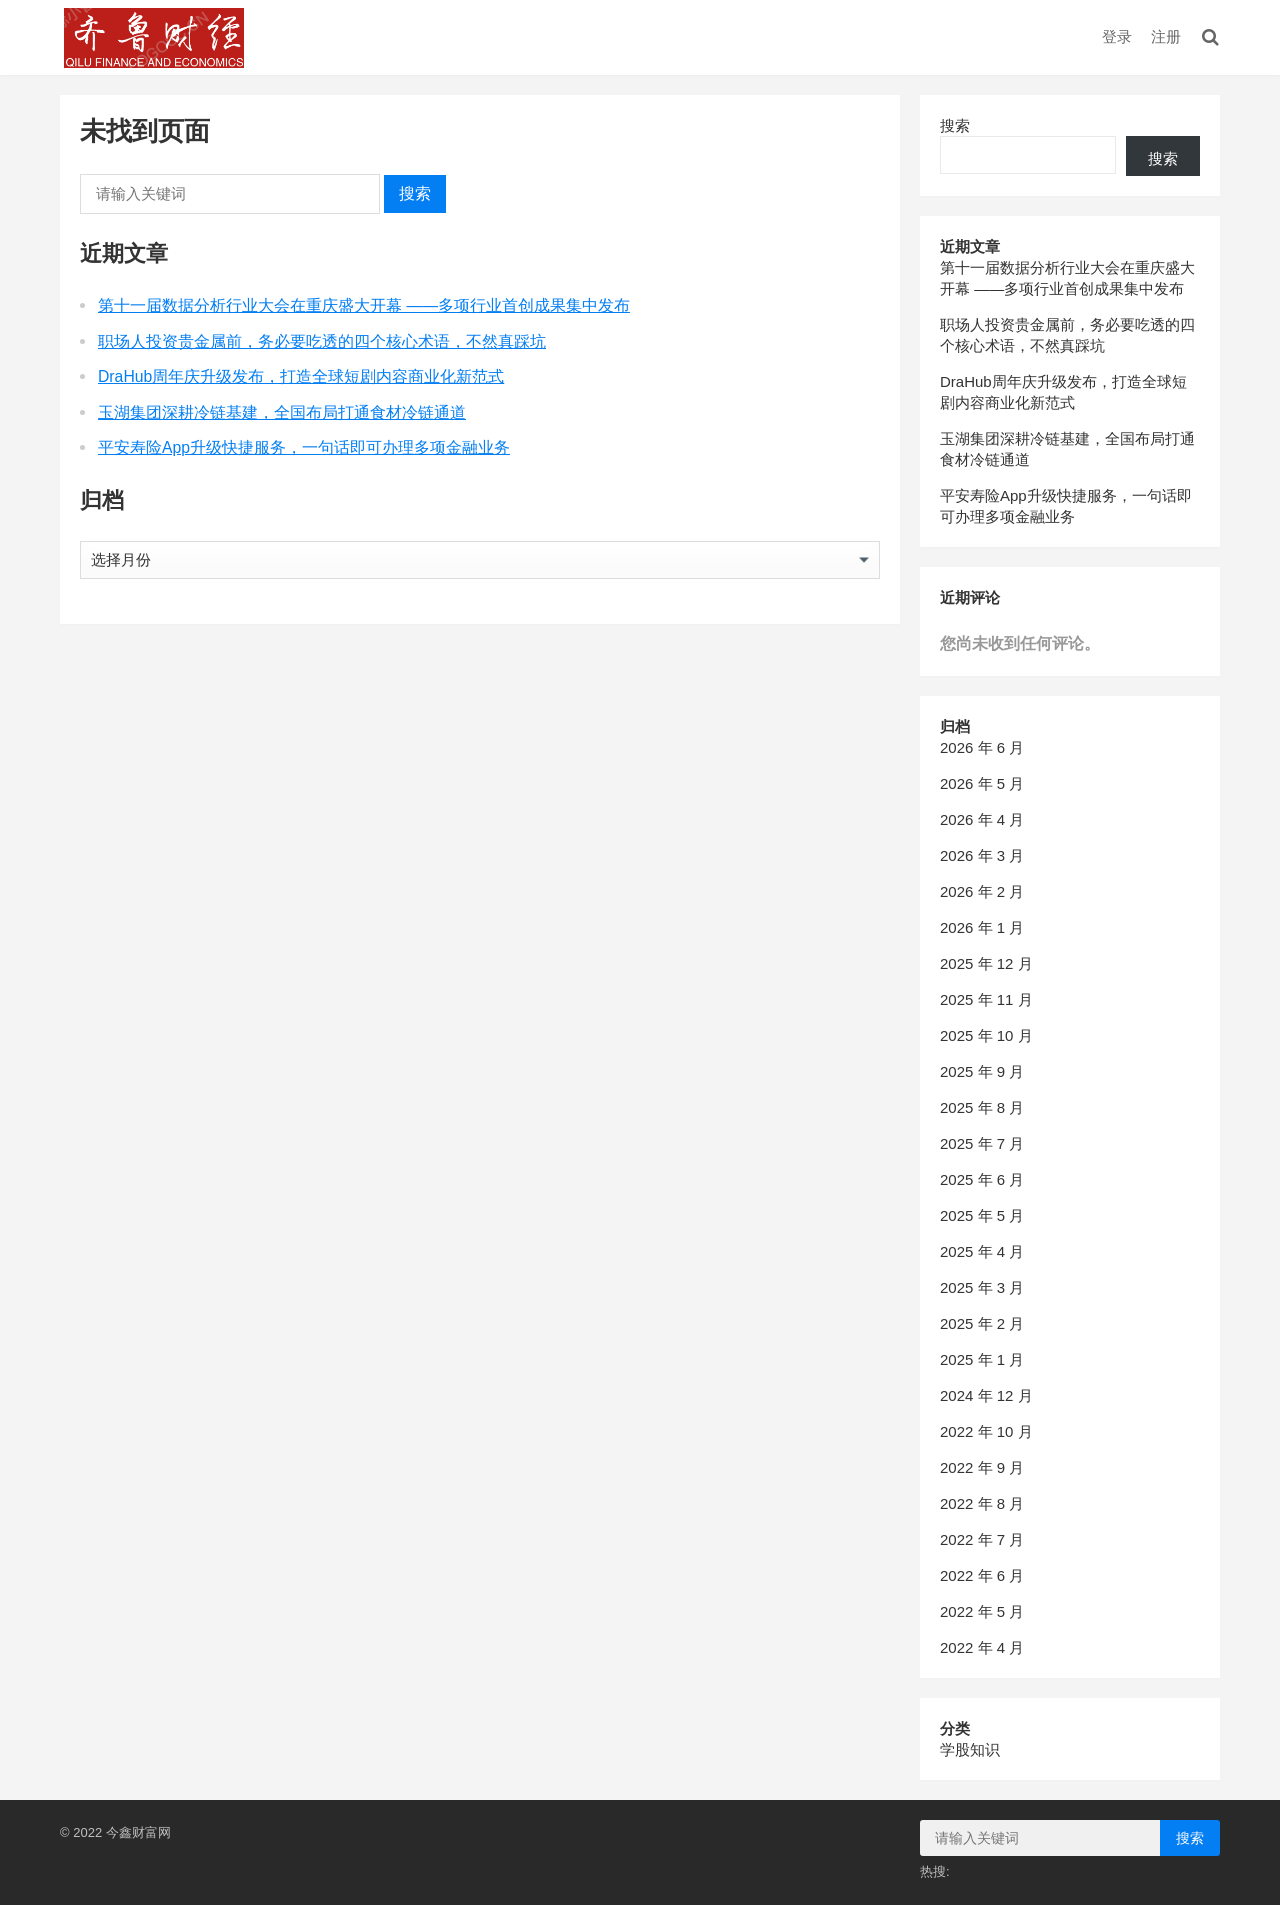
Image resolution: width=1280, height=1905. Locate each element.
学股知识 (970, 1749)
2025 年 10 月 (986, 1035)
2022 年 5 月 (982, 1611)
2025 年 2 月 (982, 1323)
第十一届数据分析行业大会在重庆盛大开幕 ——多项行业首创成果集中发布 (364, 305)
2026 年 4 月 (982, 819)
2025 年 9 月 (982, 1071)
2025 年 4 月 (982, 1251)
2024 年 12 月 (986, 1395)
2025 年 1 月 (982, 1359)
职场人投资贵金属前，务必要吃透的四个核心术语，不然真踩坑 (322, 341)
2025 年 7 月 (982, 1143)
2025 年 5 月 (982, 1215)
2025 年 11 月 (986, 999)
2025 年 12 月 (986, 963)
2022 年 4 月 (982, 1647)
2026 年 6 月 (982, 747)
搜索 (415, 193)
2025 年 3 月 (982, 1287)
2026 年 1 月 (982, 927)
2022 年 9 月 (982, 1467)
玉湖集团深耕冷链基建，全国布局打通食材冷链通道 (282, 412)
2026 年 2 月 (982, 891)
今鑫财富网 (138, 1832)
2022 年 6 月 (982, 1575)
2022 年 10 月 (986, 1431)
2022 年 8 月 (982, 1503)
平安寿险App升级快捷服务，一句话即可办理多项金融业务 (304, 447)
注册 (1166, 36)
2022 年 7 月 (982, 1539)
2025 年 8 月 (982, 1107)
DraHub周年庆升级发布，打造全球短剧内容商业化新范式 (301, 376)
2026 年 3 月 (982, 855)
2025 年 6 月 (982, 1179)
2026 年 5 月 (982, 783)
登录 (1117, 36)
